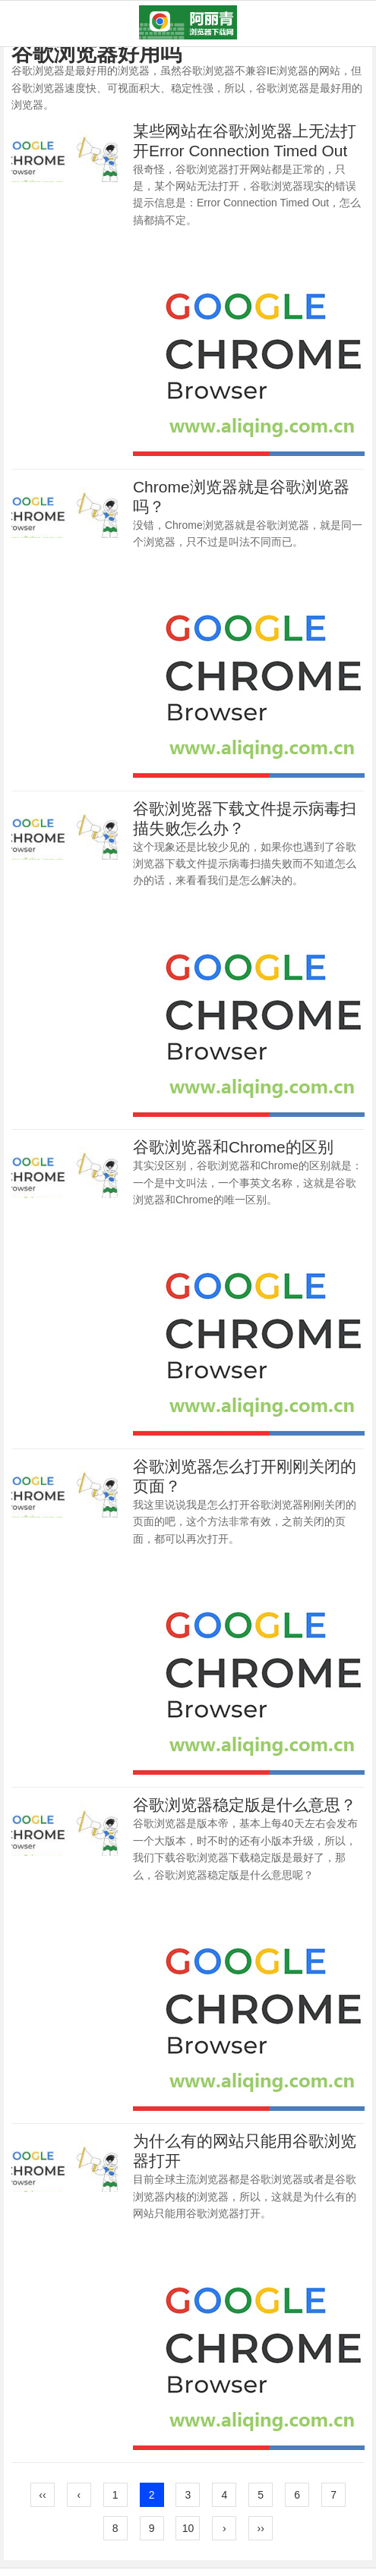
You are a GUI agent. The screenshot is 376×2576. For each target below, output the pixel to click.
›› (261, 2528)
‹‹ (42, 2495)
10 (188, 2528)
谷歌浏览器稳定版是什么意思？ (244, 1804)
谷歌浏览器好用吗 (96, 53)
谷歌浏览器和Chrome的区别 (233, 1147)
